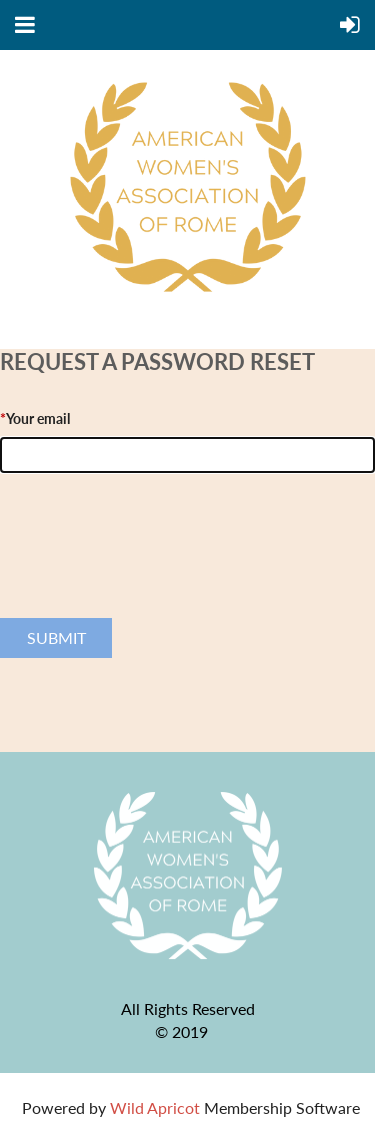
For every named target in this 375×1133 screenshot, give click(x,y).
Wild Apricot (155, 1107)
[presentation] (152, 567)
